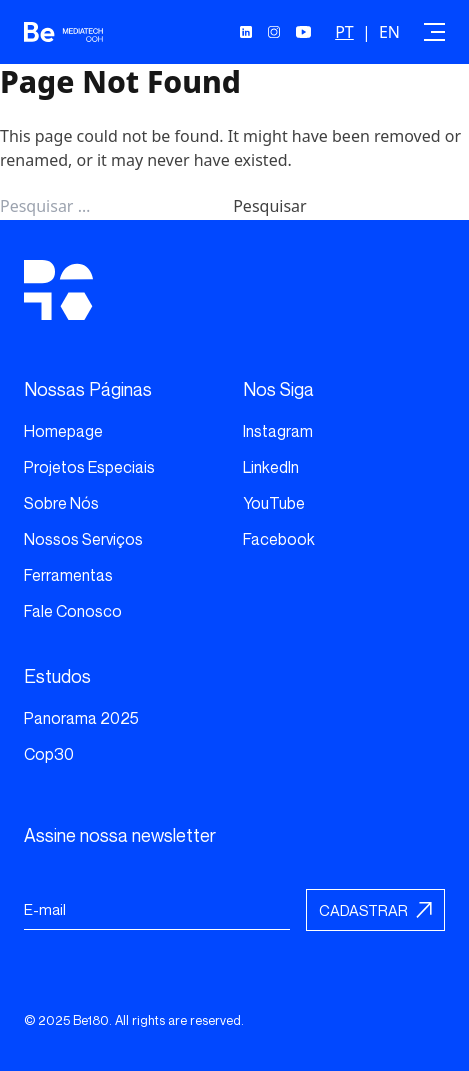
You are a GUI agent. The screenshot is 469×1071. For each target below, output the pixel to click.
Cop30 (49, 754)
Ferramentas (68, 575)
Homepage (63, 431)
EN (389, 32)
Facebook (279, 539)
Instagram (278, 431)
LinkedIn (271, 467)
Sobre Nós (61, 503)
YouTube (274, 503)
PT (344, 32)
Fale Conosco (73, 611)
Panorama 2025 (81, 718)
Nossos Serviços (83, 539)
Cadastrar (363, 910)
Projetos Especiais (89, 467)
